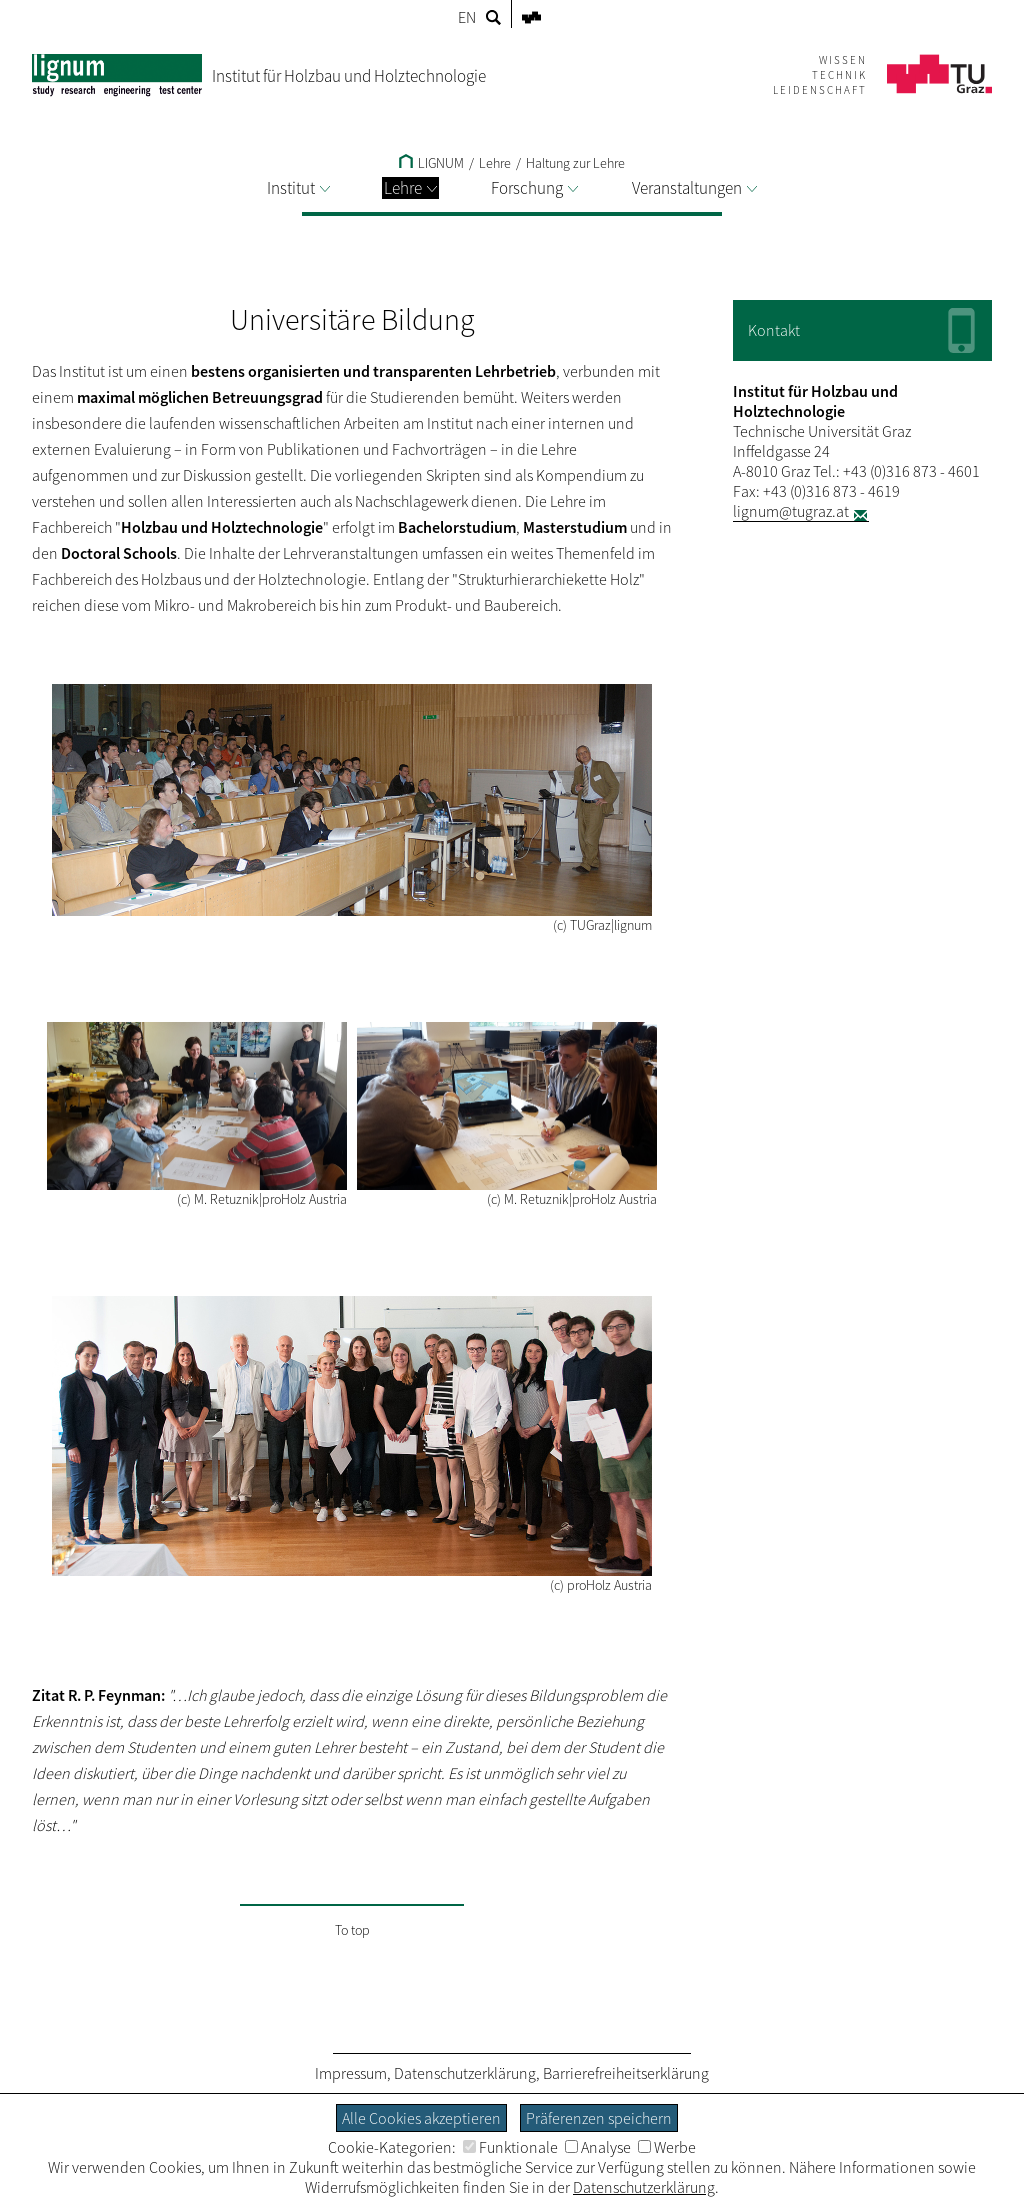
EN (467, 17)
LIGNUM (431, 163)
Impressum (351, 2073)
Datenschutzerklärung (465, 2073)
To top (352, 1930)
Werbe (667, 2147)
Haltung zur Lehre (575, 163)
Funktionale (510, 2147)
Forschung (534, 188)
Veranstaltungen (694, 188)
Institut (298, 188)
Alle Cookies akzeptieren (421, 2118)
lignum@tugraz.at (791, 511)
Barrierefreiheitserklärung (626, 2073)
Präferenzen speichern (599, 2118)
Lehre (410, 188)
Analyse (598, 2147)
